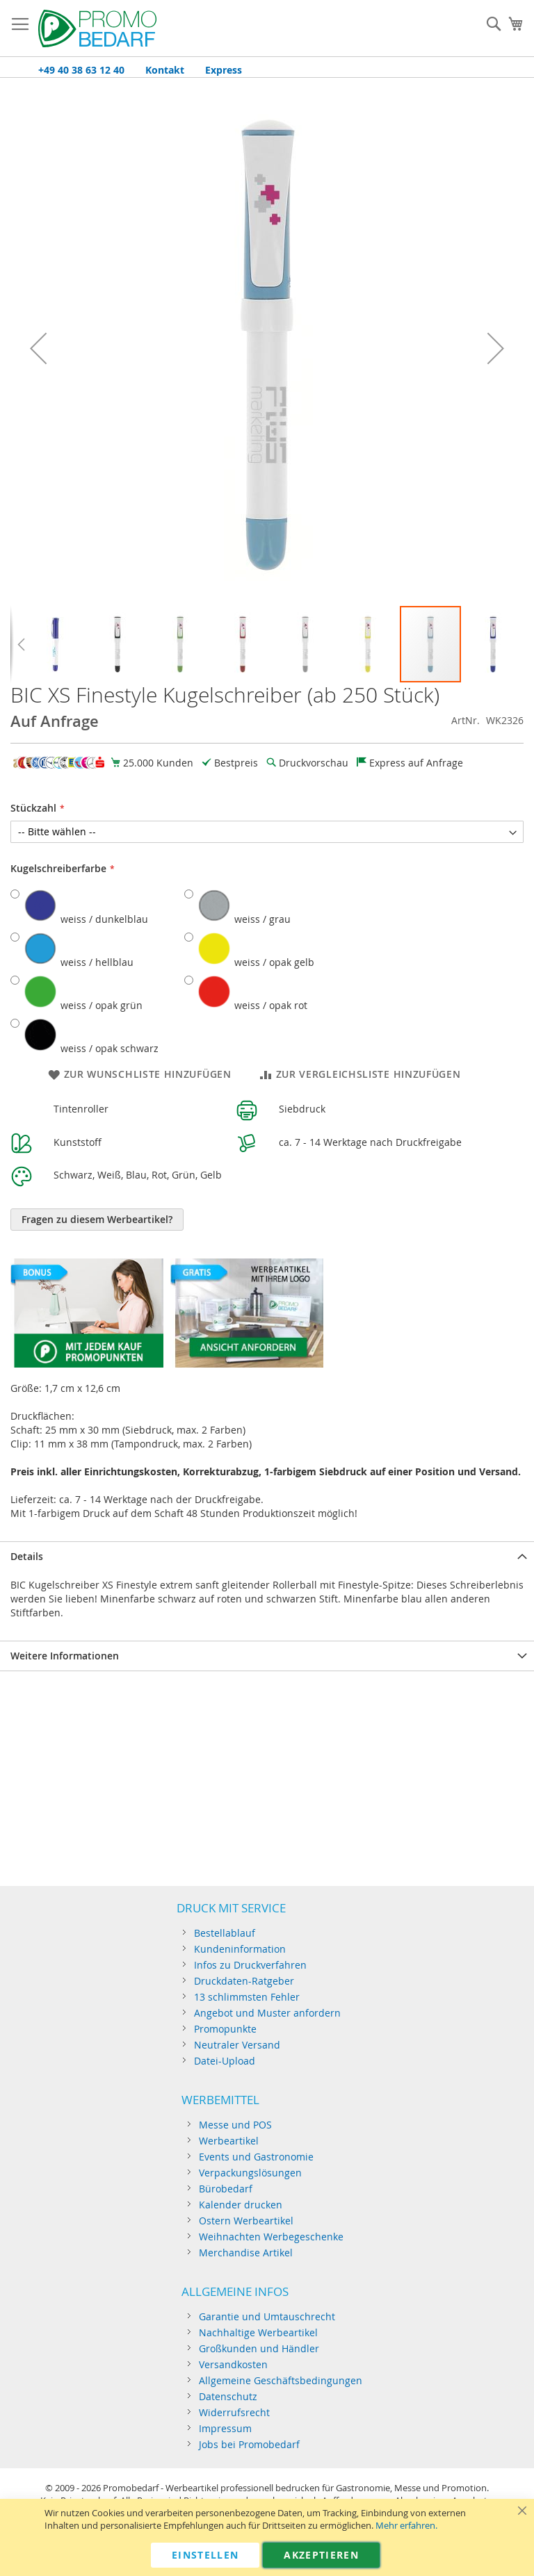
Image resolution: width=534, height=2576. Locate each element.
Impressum (225, 2428)
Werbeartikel (229, 2140)
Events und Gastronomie (256, 2156)
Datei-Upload (224, 2060)
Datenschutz (228, 2396)
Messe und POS (235, 2124)
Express (223, 69)
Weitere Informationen (64, 1655)
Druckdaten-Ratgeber (244, 1980)
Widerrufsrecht (234, 2412)
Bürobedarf (225, 2188)
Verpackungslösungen (250, 2172)
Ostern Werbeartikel (246, 2220)
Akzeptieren (321, 2554)
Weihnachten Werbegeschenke (271, 2236)
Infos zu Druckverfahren (250, 1964)
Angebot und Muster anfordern (267, 2012)
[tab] (267, 1556)
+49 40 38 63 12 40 (81, 69)
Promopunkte (225, 2028)
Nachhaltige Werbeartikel (258, 2332)
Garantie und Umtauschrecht (267, 2316)
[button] (38, 348)
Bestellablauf (224, 1932)
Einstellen (205, 2554)
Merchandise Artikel (246, 2252)
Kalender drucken (240, 2204)
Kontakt (164, 69)
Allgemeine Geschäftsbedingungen (280, 2380)
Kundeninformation (240, 1948)
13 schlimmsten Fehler (247, 1996)
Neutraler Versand (237, 2044)
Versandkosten (233, 2364)
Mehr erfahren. (406, 2526)
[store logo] (97, 28)
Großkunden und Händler (259, 2348)
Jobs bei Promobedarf (249, 2444)
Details (26, 1556)
